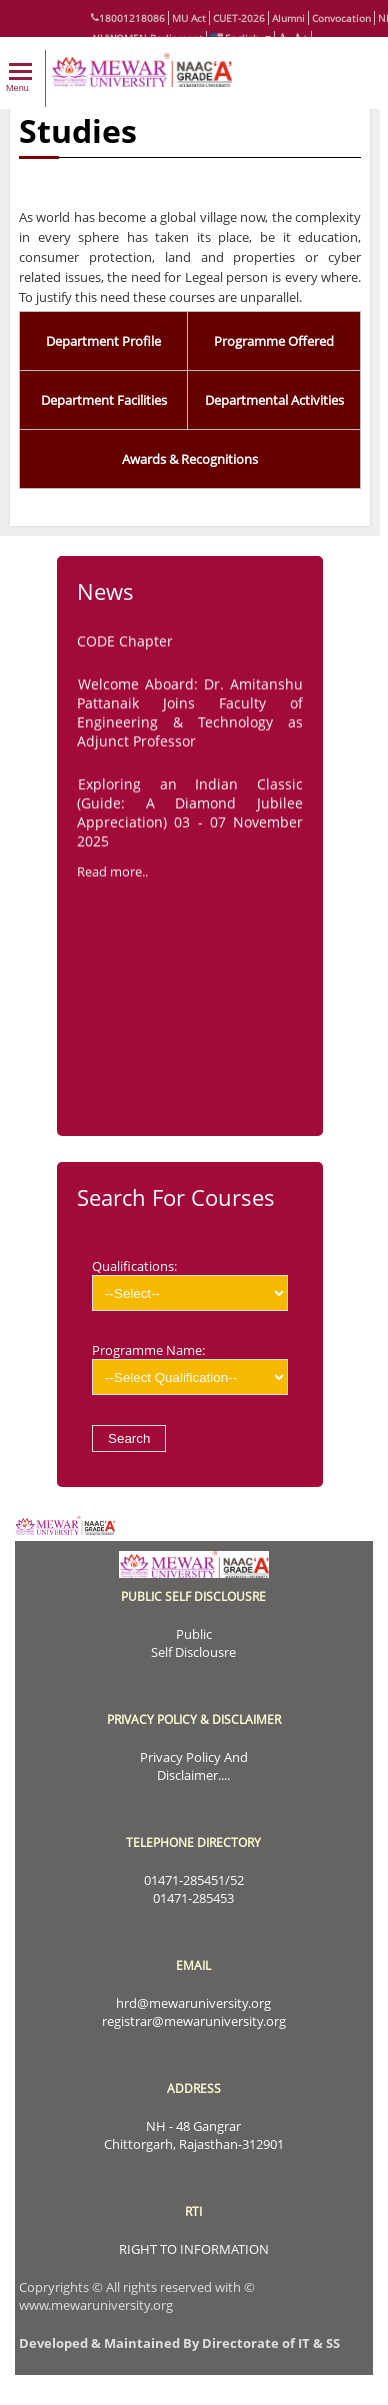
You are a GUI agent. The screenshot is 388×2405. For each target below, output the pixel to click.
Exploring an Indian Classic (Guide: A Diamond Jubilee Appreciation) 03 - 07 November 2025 (190, 816)
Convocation (341, 18)
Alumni (288, 18)
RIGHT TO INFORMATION (194, 2249)
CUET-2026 (239, 18)
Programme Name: (190, 1368)
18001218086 (128, 18)
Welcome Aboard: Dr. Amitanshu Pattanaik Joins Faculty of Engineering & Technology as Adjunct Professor (190, 716)
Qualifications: (190, 1284)
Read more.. (112, 875)
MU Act (189, 18)
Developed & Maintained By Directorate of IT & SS (179, 2343)
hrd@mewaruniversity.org (193, 2003)
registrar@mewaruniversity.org (194, 2021)
